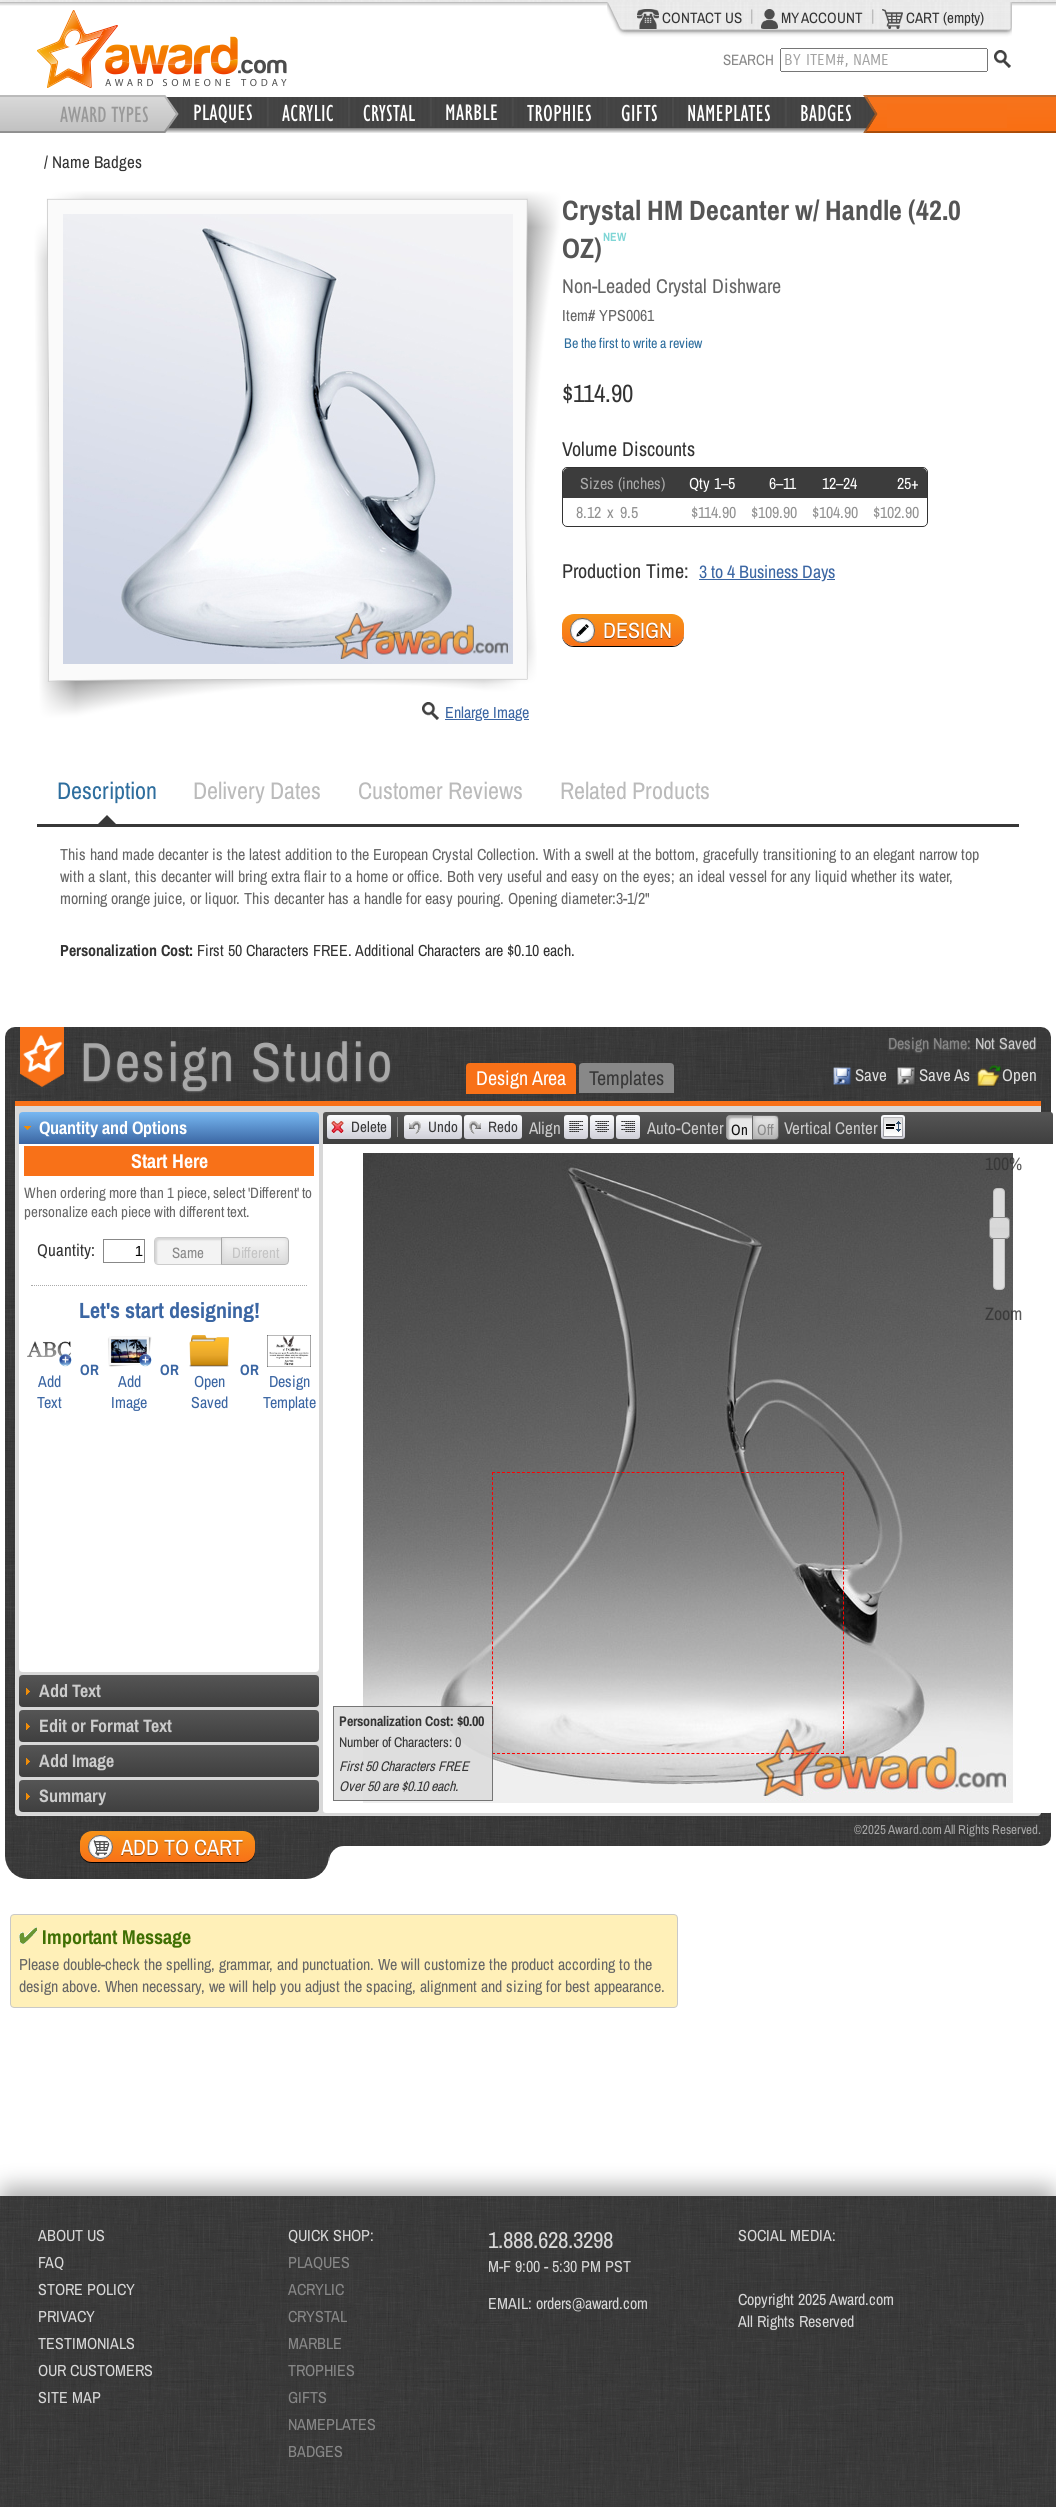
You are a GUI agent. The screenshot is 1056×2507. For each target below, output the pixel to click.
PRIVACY (66, 2316)
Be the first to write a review (633, 343)
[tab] (107, 791)
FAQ (51, 2262)
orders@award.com (592, 2303)
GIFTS (307, 2397)
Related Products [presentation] (635, 790)
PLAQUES (319, 2262)
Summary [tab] (62, 1795)
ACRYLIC (316, 2289)
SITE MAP (69, 2397)
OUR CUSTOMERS (95, 2370)
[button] (188, 1251)
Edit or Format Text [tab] (95, 1725)
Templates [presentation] (626, 1077)
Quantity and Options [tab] (103, 1127)
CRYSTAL (317, 2316)
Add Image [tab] (66, 1760)
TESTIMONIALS (86, 2343)
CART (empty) (933, 18)
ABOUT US (71, 2235)
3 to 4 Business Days (767, 571)
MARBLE (315, 2343)
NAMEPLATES (332, 2424)
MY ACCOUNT (812, 18)
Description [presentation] (107, 790)
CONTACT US (689, 18)
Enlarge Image (487, 712)
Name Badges (97, 161)
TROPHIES (321, 2370)
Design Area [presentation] (521, 1077)
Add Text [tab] (60, 1690)
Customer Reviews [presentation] (440, 790)
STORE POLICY (86, 2289)
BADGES (315, 2451)
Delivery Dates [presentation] (257, 790)
